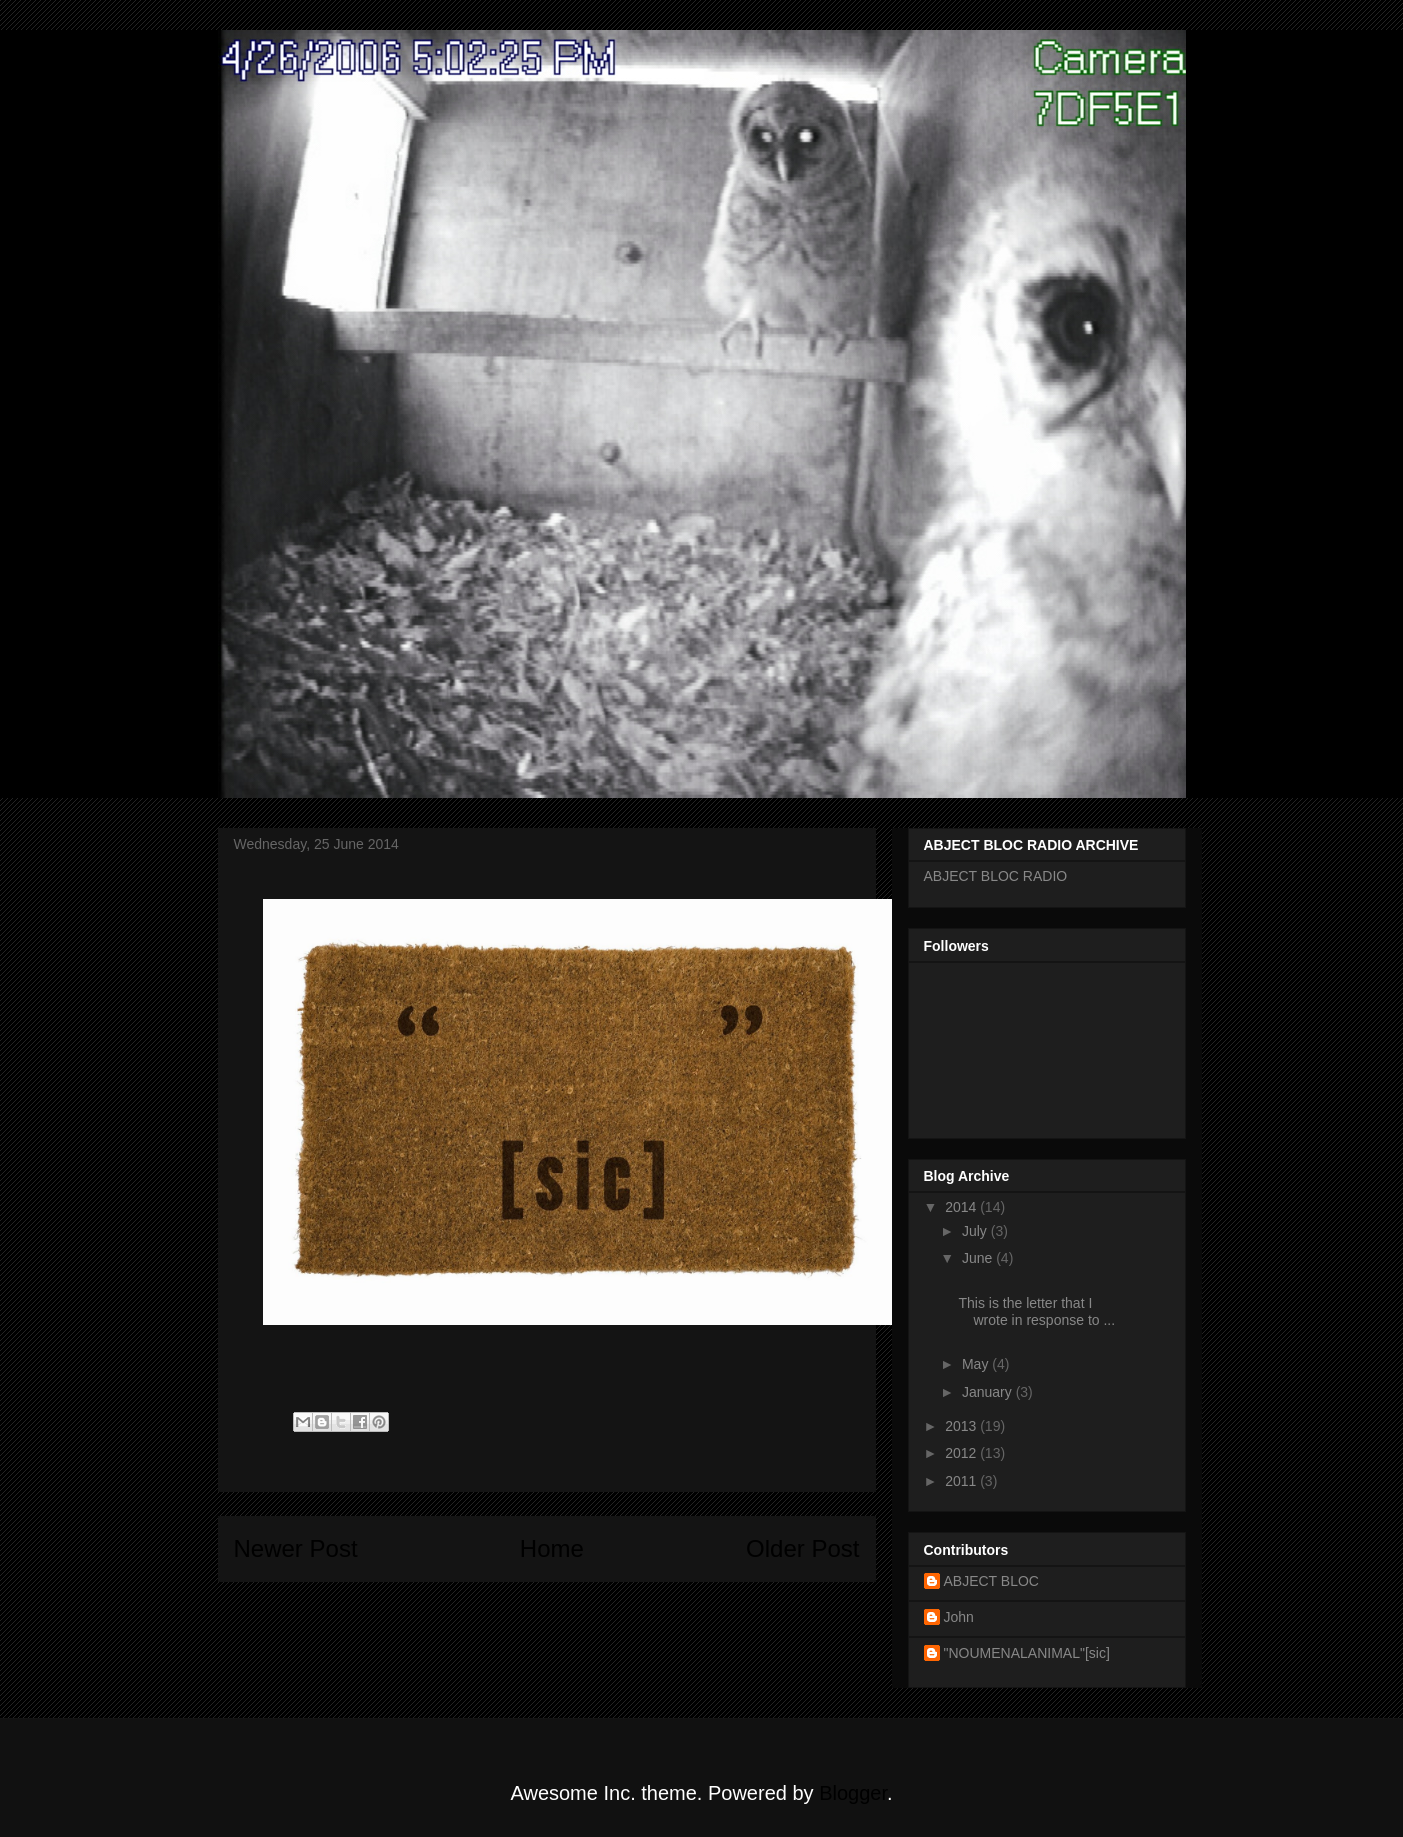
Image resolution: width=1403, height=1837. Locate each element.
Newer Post (296, 1548)
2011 (962, 1481)
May (977, 1364)
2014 (962, 1207)
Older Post (802, 1548)
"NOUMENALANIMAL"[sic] (1027, 1653)
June (979, 1258)
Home (552, 1548)
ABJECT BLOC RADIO (996, 876)
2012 (962, 1453)
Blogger (853, 1793)
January (989, 1392)
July (976, 1231)
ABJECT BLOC (991, 1581)
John (959, 1617)
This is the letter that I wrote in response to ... (1036, 1311)
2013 (962, 1426)
